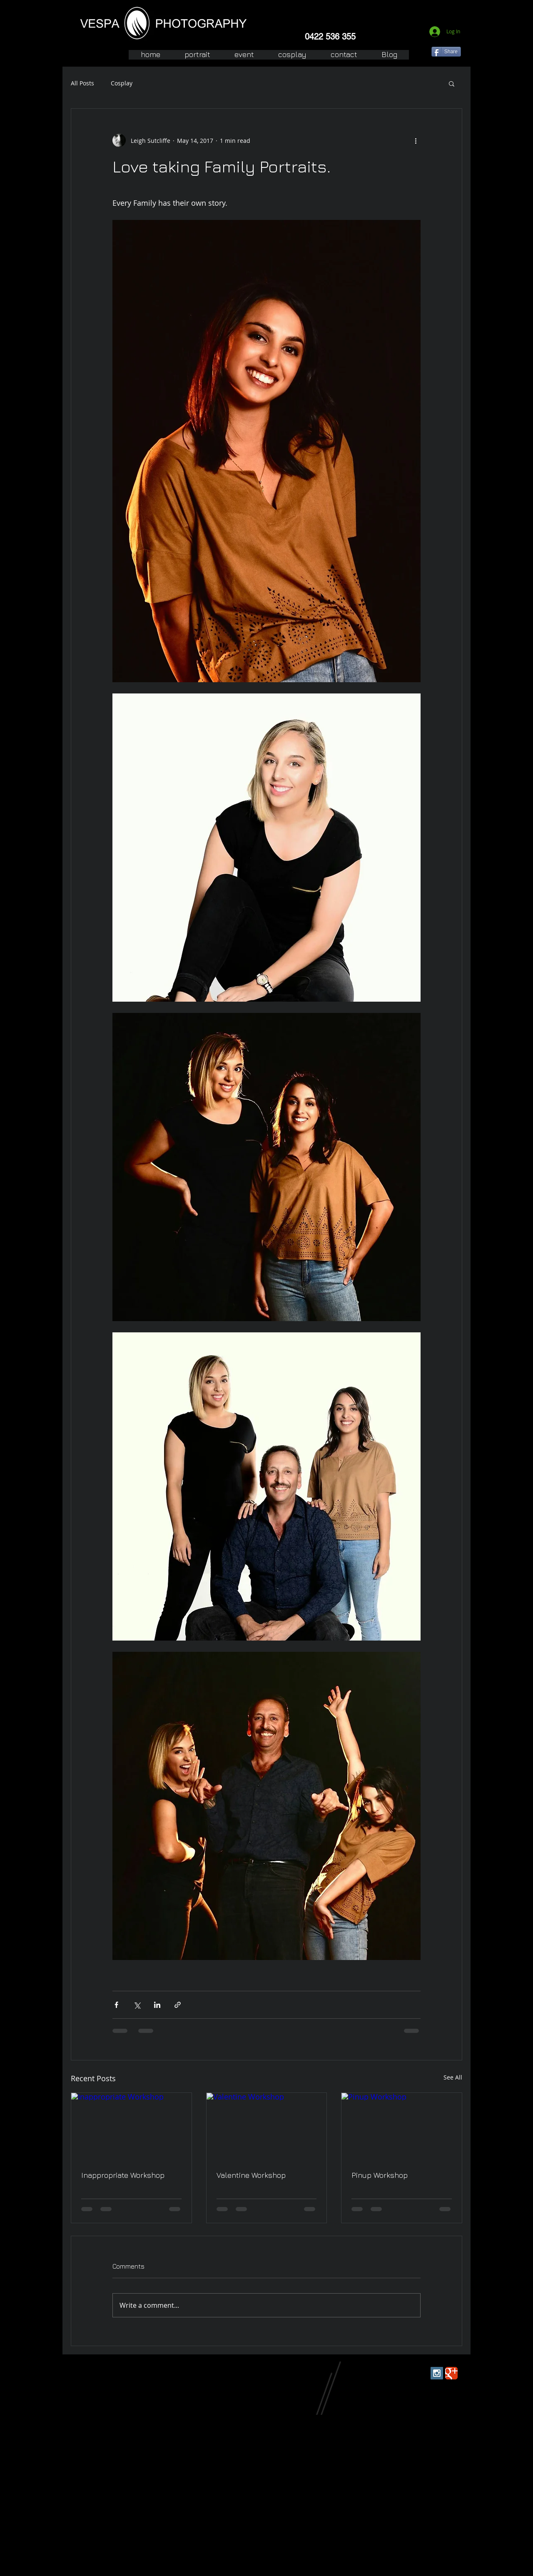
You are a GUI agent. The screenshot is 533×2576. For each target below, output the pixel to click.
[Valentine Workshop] (267, 2126)
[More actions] (416, 140)
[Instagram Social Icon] (437, 2373)
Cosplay (121, 83)
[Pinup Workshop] (401, 2126)
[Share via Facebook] (116, 2005)
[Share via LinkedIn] (157, 2005)
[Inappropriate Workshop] (131, 2126)
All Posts (82, 83)
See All (452, 2077)
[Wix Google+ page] (451, 2373)
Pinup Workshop (379, 2175)
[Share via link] (178, 2005)
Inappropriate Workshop (122, 2175)
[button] (452, 83)
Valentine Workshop (251, 2175)
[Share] (446, 52)
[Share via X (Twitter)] (137, 2005)
